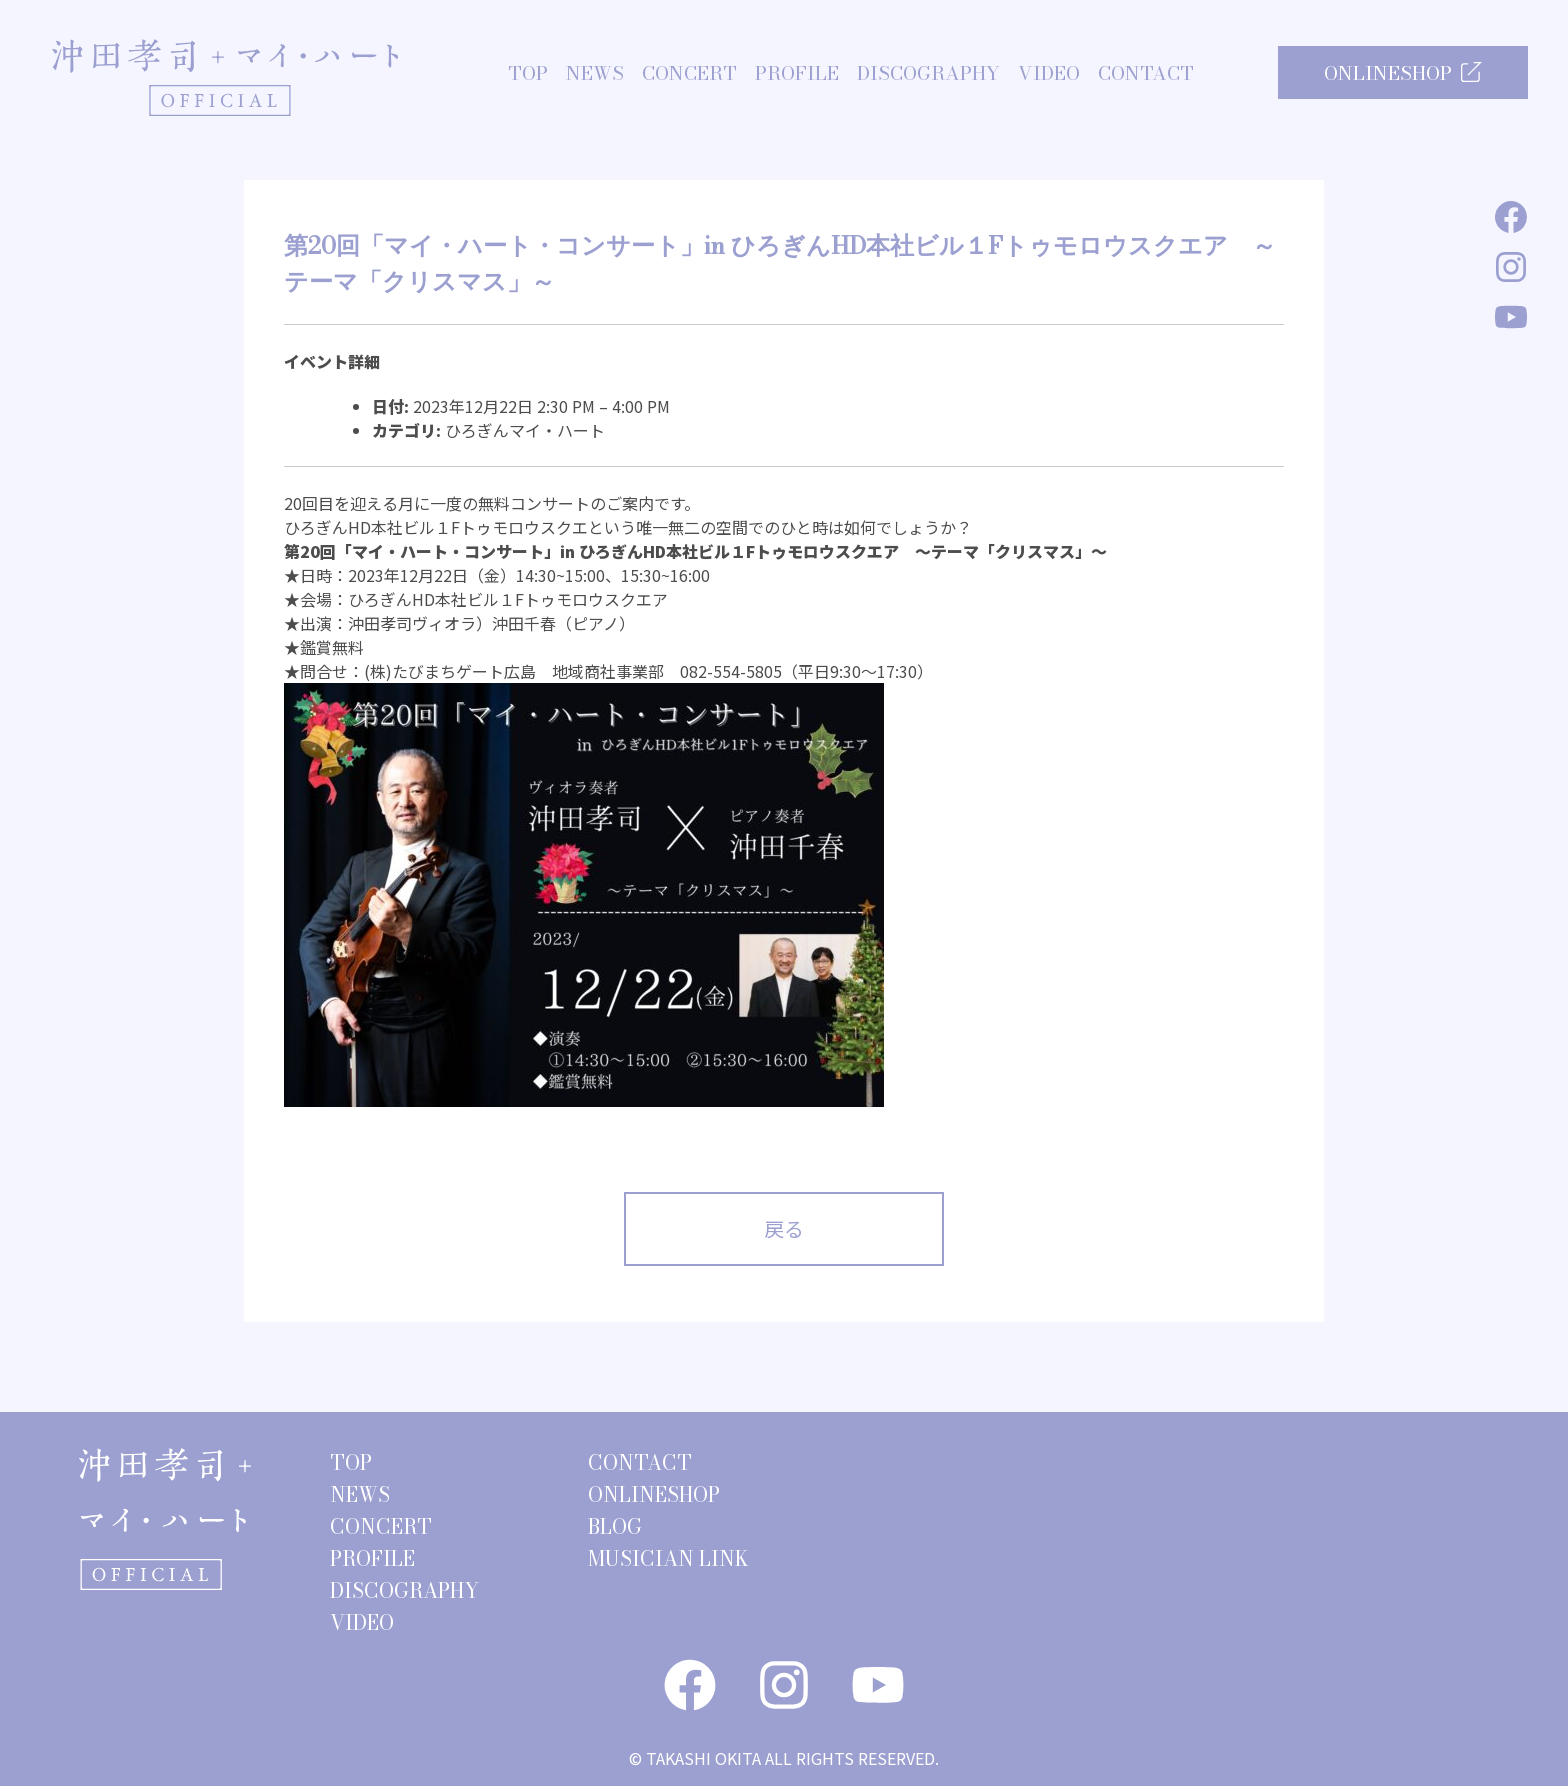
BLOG (615, 1526)
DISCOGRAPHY (928, 74)
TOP (528, 74)
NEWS (595, 74)
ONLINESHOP (1403, 73)
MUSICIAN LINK (668, 1558)
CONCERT (689, 74)
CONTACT (1146, 74)
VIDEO (1049, 74)
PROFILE (797, 74)
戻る (784, 1228)
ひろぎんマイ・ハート (525, 430)
